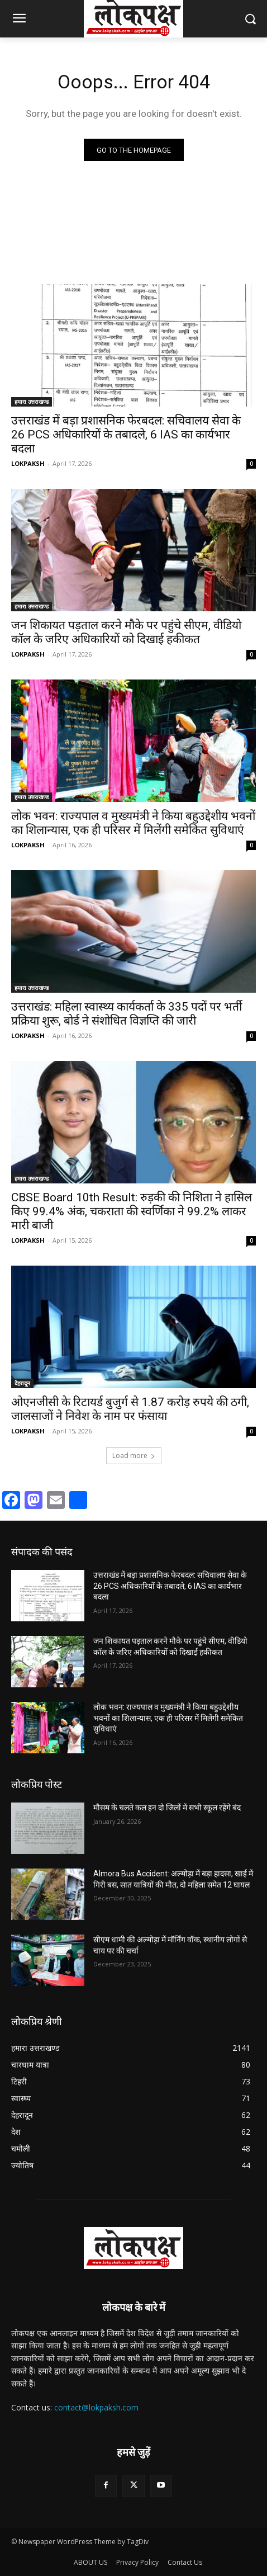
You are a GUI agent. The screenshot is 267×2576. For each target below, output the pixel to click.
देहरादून (22, 1383)
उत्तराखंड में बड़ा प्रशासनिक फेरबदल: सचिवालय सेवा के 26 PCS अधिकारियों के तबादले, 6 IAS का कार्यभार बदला (126, 434)
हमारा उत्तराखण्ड (32, 401)
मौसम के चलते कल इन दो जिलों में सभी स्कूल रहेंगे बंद (167, 1807)
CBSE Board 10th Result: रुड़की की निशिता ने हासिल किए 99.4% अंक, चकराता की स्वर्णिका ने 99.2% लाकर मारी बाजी (131, 1211)
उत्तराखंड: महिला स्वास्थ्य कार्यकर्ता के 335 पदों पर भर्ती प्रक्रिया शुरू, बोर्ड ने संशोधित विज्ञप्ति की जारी (126, 1013)
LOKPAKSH (28, 463)
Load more (133, 1455)
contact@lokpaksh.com (96, 2407)
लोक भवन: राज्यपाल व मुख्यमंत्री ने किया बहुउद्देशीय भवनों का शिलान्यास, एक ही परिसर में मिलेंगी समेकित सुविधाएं (133, 823)
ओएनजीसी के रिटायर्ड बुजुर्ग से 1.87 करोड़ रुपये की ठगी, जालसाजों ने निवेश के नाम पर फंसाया (130, 1409)
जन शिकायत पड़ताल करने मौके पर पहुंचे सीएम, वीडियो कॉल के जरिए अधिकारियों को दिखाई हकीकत (126, 632)
